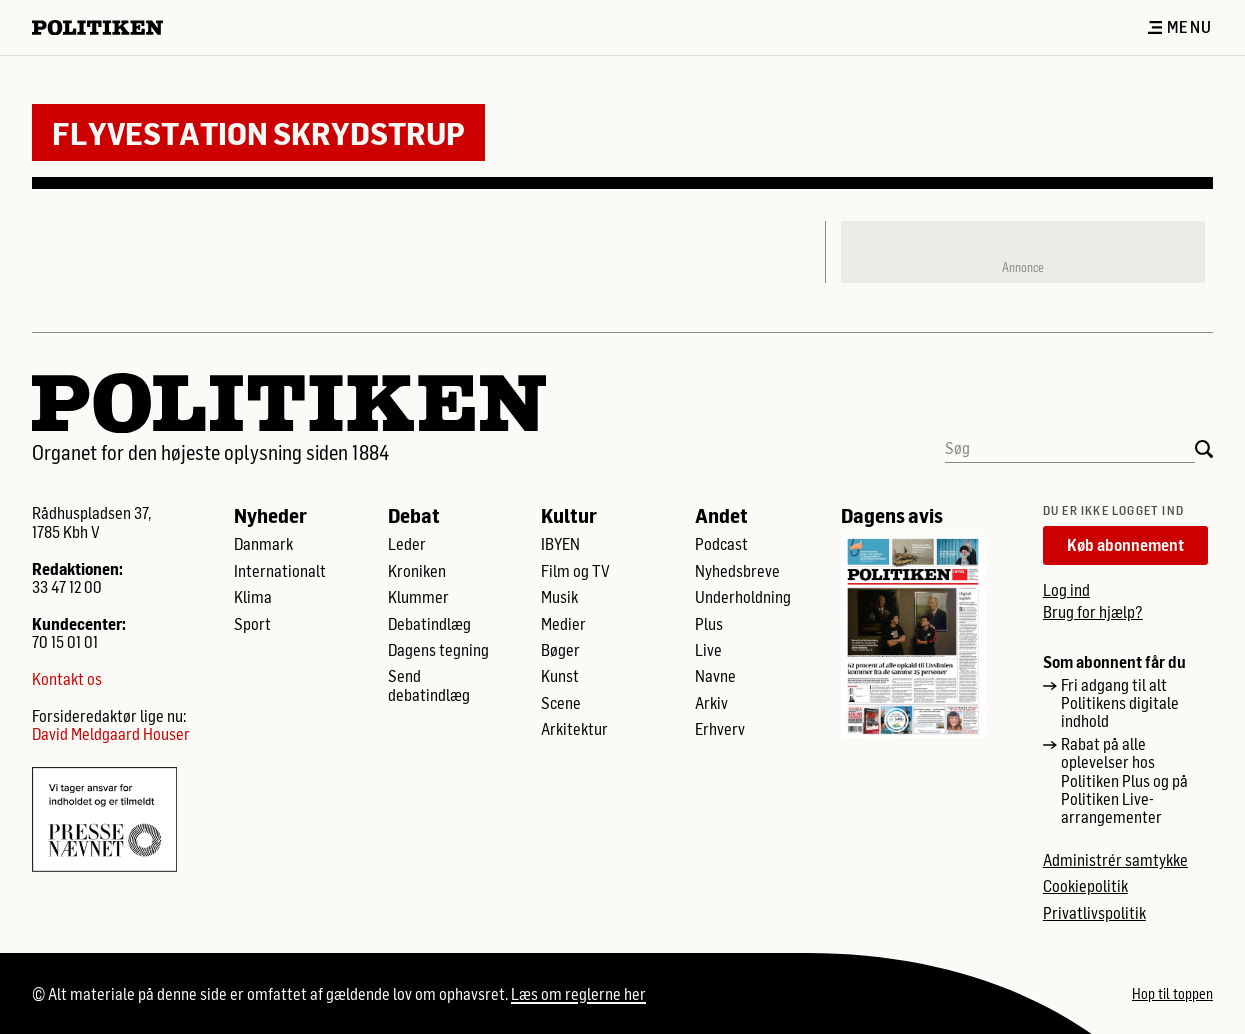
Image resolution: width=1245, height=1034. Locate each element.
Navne (715, 676)
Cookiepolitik (1085, 886)
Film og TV (575, 571)
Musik (559, 597)
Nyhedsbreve (737, 571)
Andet (721, 515)
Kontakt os (67, 679)
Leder (407, 544)
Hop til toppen (1172, 994)
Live (708, 650)
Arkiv (711, 703)
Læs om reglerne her (578, 993)
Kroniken (417, 571)
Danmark (263, 544)
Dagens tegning (438, 650)
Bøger (560, 650)
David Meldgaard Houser (111, 734)
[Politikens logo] (105, 27)
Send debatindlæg (429, 685)
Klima (253, 597)
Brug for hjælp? (1093, 611)
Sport (252, 624)
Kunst (560, 676)
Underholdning (743, 597)
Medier (563, 624)
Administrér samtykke (1115, 860)
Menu (1180, 27)
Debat (414, 515)
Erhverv (720, 729)
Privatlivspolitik (1094, 913)
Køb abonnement (1125, 544)
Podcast (721, 544)
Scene (561, 703)
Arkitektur (574, 729)
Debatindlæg (429, 624)
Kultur (569, 515)
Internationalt (280, 571)
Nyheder (270, 515)
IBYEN (560, 544)
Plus (709, 624)
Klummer (418, 597)
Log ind (1066, 589)
